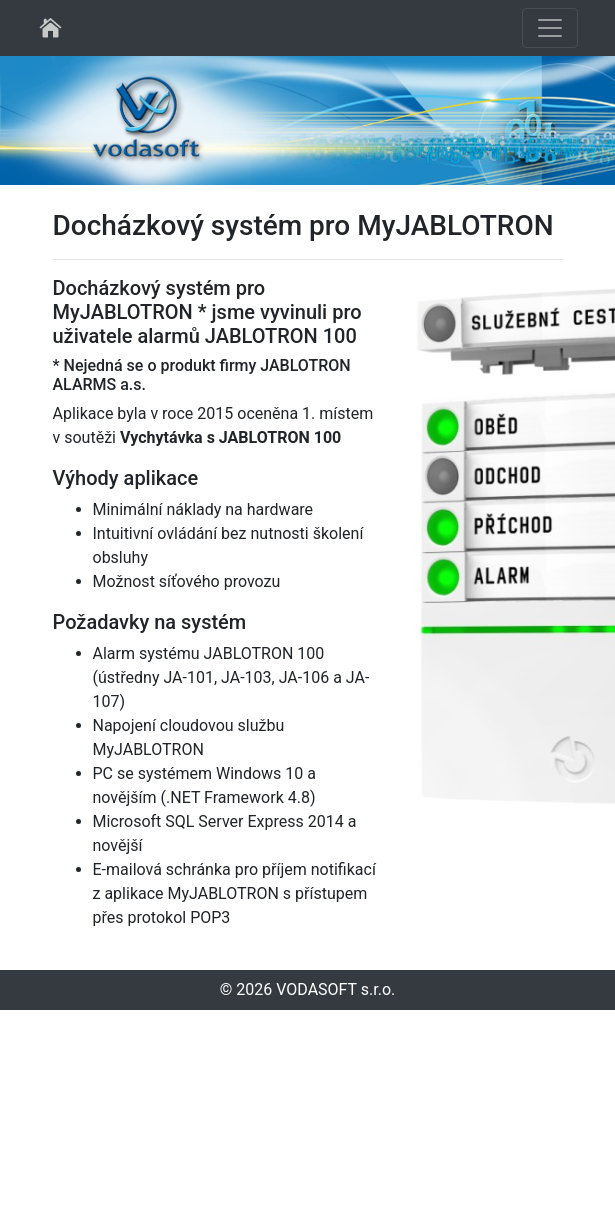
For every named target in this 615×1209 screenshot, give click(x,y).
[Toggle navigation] (550, 28)
